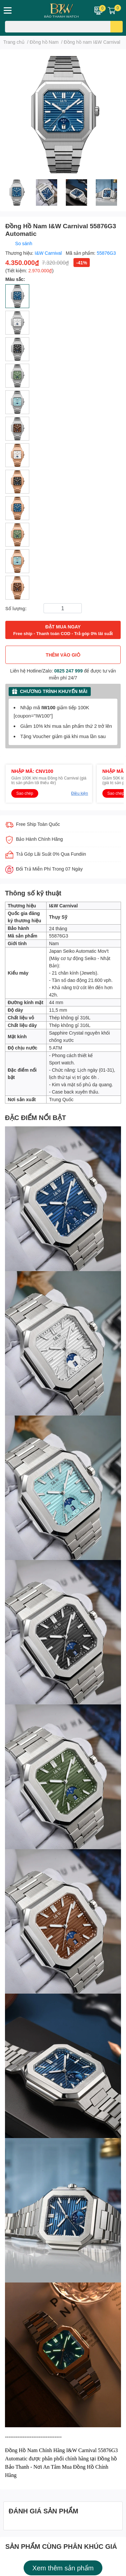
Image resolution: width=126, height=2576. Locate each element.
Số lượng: (16, 608)
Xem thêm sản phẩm (62, 2568)
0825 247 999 (68, 670)
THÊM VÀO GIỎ (63, 655)
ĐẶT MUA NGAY (63, 630)
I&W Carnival (49, 253)
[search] (116, 26)
